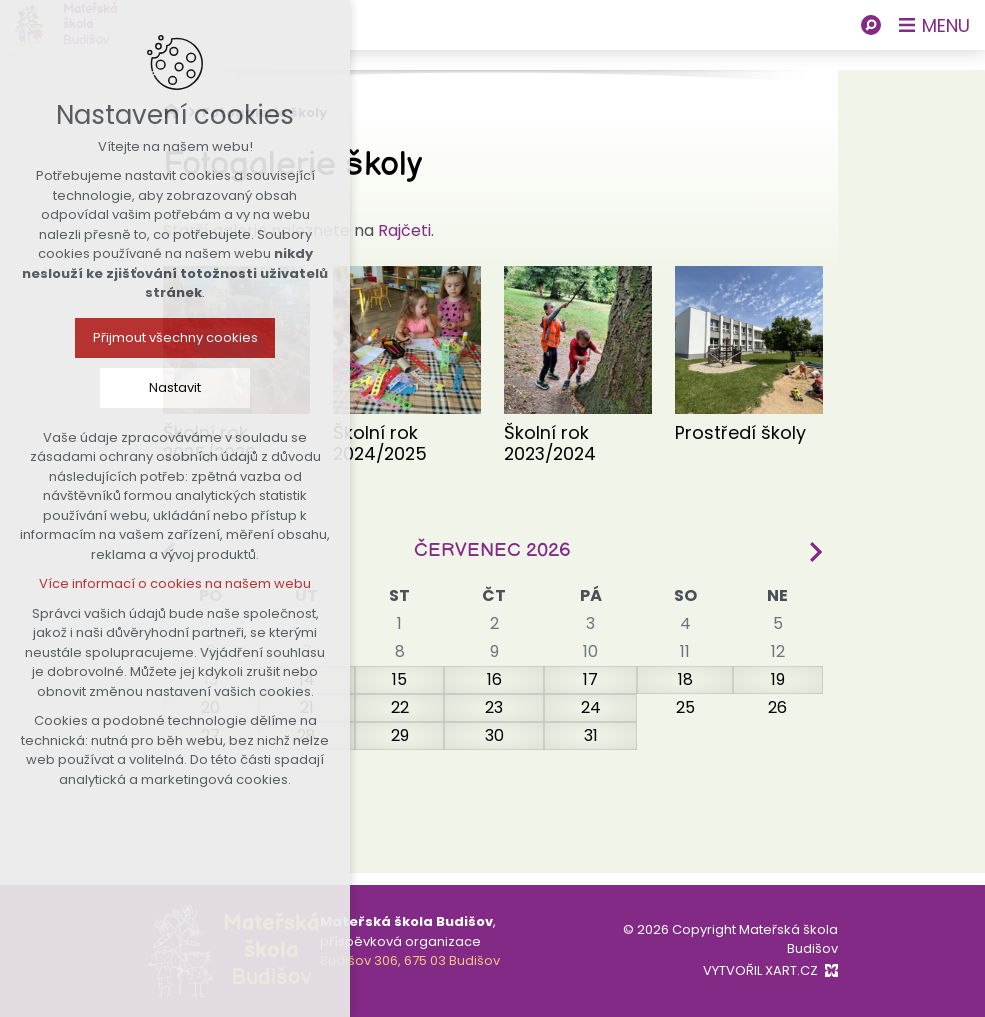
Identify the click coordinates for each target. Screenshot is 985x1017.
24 (591, 707)
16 (494, 679)
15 (399, 679)
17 (590, 679)
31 (591, 735)
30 (494, 735)
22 (400, 707)
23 (494, 707)
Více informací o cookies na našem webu (175, 583)
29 (400, 735)
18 (685, 679)
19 (778, 679)
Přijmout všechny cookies (175, 337)
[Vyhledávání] (871, 25)
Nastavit (175, 387)
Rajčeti (404, 230)
